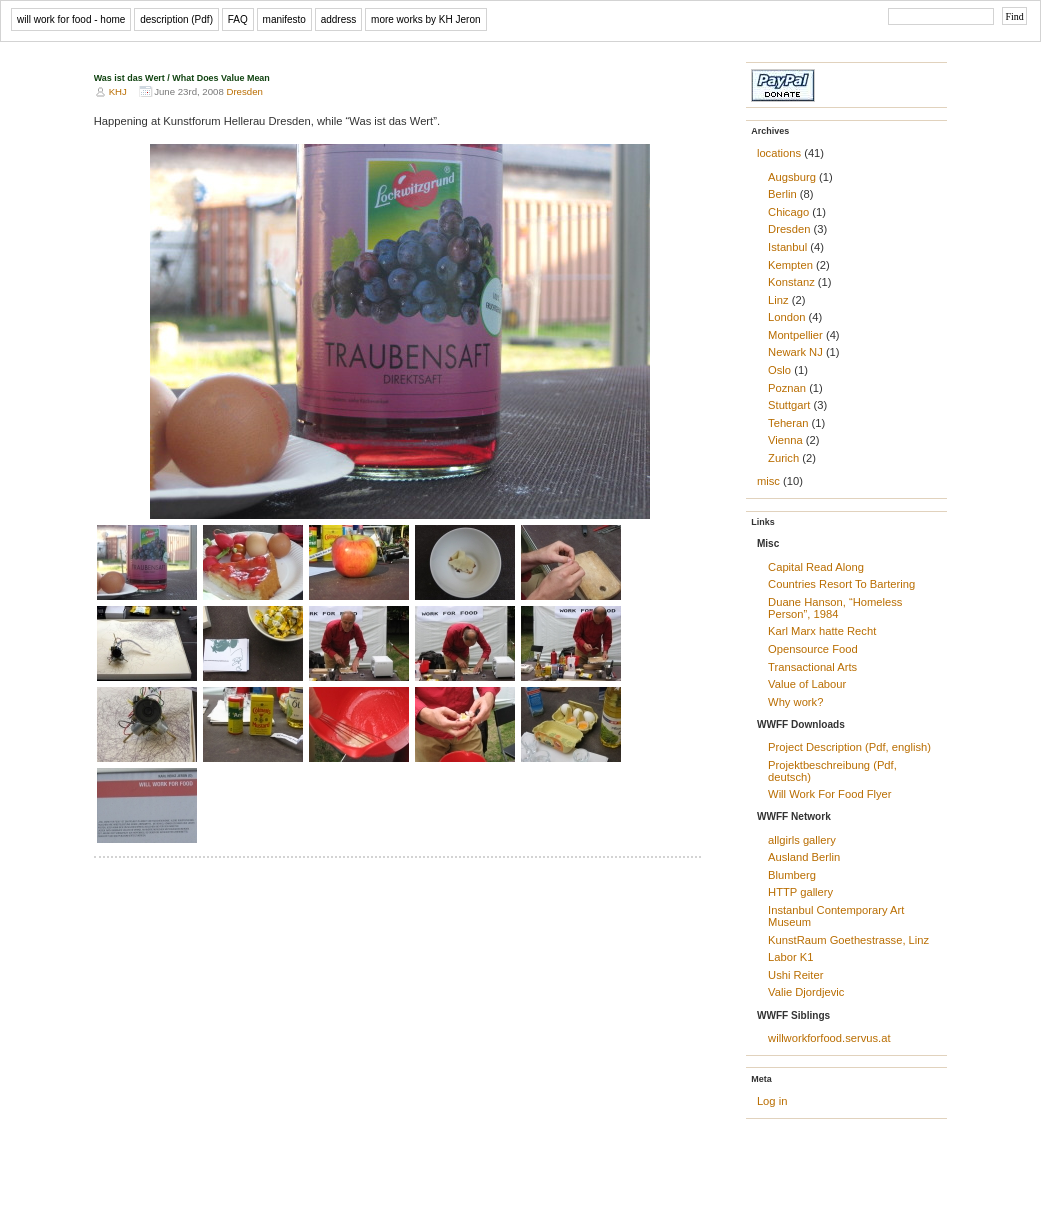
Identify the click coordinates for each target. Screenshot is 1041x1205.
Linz (778, 300)
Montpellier (795, 335)
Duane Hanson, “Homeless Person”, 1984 (835, 608)
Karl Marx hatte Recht (822, 631)
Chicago (788, 212)
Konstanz (791, 282)
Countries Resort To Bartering (841, 584)
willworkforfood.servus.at (829, 1038)
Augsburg (792, 177)
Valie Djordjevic (806, 992)
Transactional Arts (812, 667)
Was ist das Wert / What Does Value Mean (182, 78)
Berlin (782, 194)
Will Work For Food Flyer (830, 794)
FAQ (238, 19)
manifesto (284, 19)
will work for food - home (71, 19)
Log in (772, 1101)
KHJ (118, 91)
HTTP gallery (800, 892)
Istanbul (787, 247)
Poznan (787, 388)
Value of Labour (807, 684)
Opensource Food (813, 649)
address (339, 19)
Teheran (788, 423)
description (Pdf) (176, 19)
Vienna (785, 440)
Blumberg (792, 875)
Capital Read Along (816, 567)
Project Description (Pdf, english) (849, 747)
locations (779, 153)
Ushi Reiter (795, 975)
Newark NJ (795, 352)
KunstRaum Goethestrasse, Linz (848, 940)
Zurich (783, 458)
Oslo (779, 370)
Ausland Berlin (804, 857)
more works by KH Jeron (425, 19)
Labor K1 (790, 957)
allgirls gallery (802, 840)
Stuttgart (789, 405)
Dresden (244, 91)
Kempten (790, 265)
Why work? (795, 702)
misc (768, 481)
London (786, 317)
